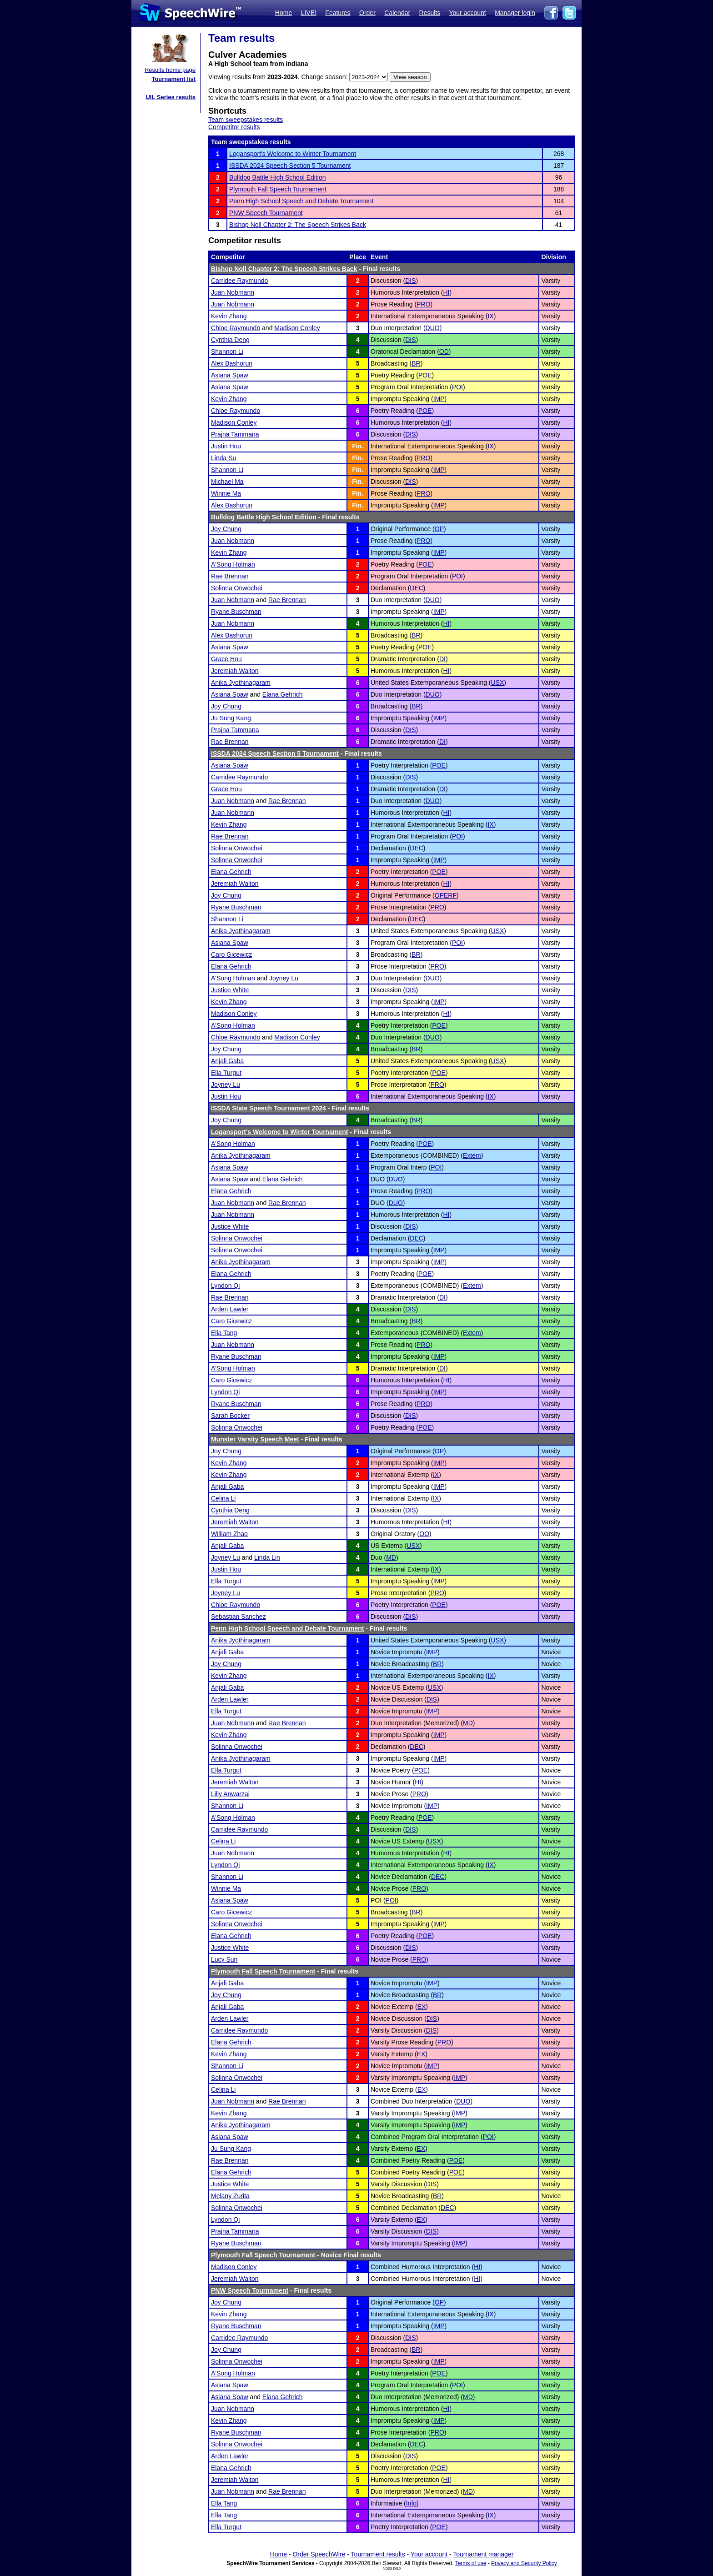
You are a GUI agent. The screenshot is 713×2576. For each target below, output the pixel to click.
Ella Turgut (226, 1072)
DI (442, 659)
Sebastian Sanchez (238, 1616)
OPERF (446, 895)
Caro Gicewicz (231, 954)
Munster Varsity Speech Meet (255, 1439)
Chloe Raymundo (235, 327)
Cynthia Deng (230, 339)
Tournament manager (483, 2554)
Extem (472, 1155)
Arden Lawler (230, 1309)
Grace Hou (226, 659)
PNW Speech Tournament (266, 212)
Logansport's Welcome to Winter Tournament (292, 153)
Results (430, 12)
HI (446, 292)
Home (283, 12)
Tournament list (173, 78)
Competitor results (234, 127)
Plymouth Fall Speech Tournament (277, 189)
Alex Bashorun (231, 363)
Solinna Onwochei (236, 588)
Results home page (170, 69)
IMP (439, 398)
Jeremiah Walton (235, 670)
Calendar (397, 12)
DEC (416, 588)
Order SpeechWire (318, 2554)
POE (425, 375)
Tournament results (378, 2554)
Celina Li (223, 1498)
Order (367, 12)
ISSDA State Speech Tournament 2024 (268, 1108)
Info (411, 2503)
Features (337, 12)
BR (416, 363)
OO (424, 1533)
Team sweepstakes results (245, 119)
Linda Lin (267, 1557)
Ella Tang (224, 1332)
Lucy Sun (224, 1959)
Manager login (515, 12)
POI (457, 387)
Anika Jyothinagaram (241, 682)
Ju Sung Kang (231, 718)
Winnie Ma (226, 493)
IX (491, 316)
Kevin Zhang (229, 316)
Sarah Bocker (230, 1415)
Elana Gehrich (282, 694)
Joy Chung (226, 528)
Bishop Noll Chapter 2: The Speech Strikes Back (297, 224)
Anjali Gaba (227, 1061)
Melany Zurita (230, 2195)
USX (497, 682)
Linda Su (223, 458)
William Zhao (229, 1533)
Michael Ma (227, 481)
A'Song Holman (233, 564)
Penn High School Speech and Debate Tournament (301, 201)
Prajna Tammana (235, 434)
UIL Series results (171, 97)
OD (444, 351)
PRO (423, 304)
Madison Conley (297, 327)
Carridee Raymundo (239, 280)
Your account (467, 12)
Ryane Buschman (236, 611)
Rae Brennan (230, 576)
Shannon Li (227, 351)
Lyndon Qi (225, 1285)
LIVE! (308, 12)
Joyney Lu (283, 978)
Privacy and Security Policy (524, 2563)
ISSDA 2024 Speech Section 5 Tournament (290, 165)
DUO (433, 327)
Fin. (357, 446)
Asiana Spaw (229, 375)
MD (391, 1557)
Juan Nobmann (232, 292)
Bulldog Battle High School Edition (277, 177)
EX (421, 2006)
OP (439, 528)
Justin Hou (226, 446)
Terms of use (471, 2563)
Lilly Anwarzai (230, 1794)
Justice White (230, 990)
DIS (410, 280)
